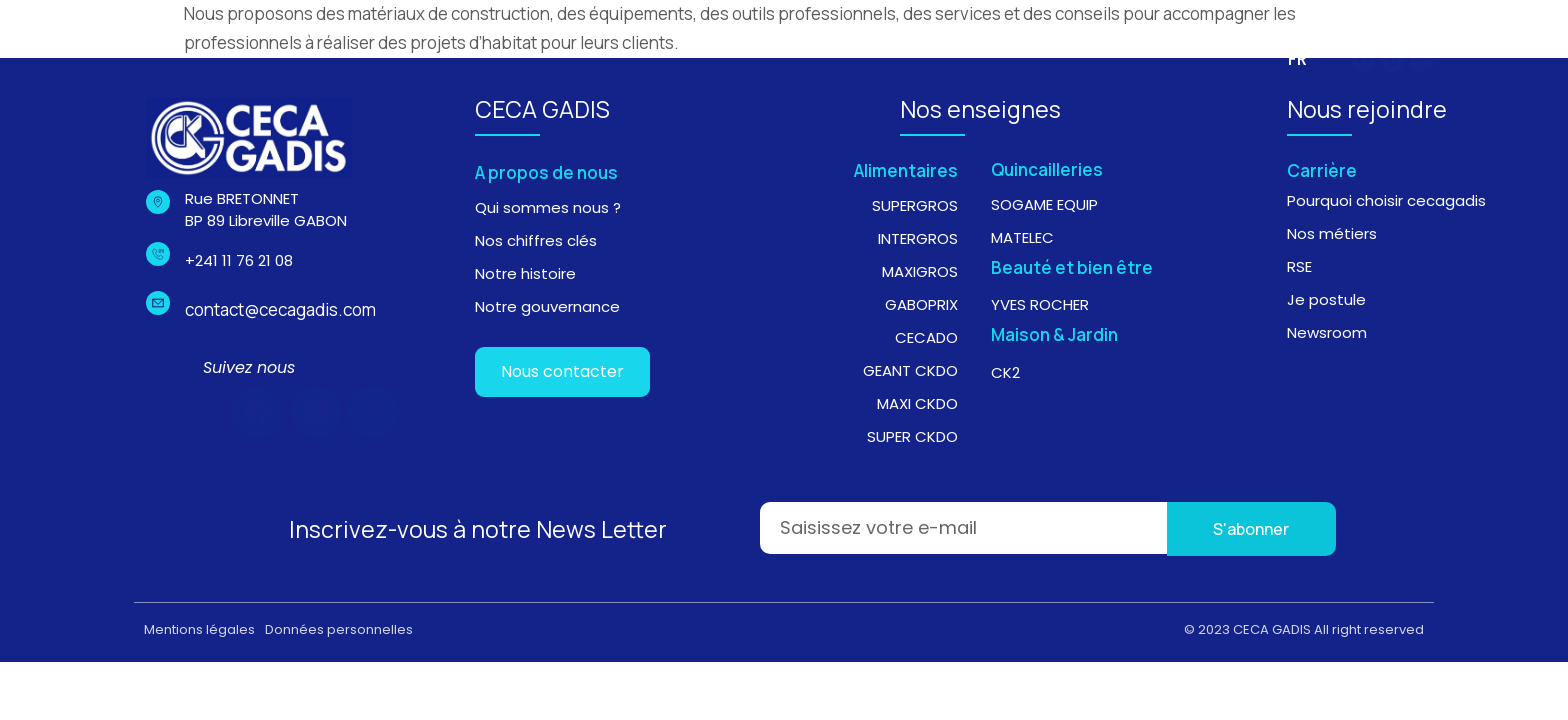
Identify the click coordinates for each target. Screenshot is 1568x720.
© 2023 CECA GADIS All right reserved (1304, 629)
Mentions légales (199, 629)
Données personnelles (339, 629)
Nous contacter (562, 371)
